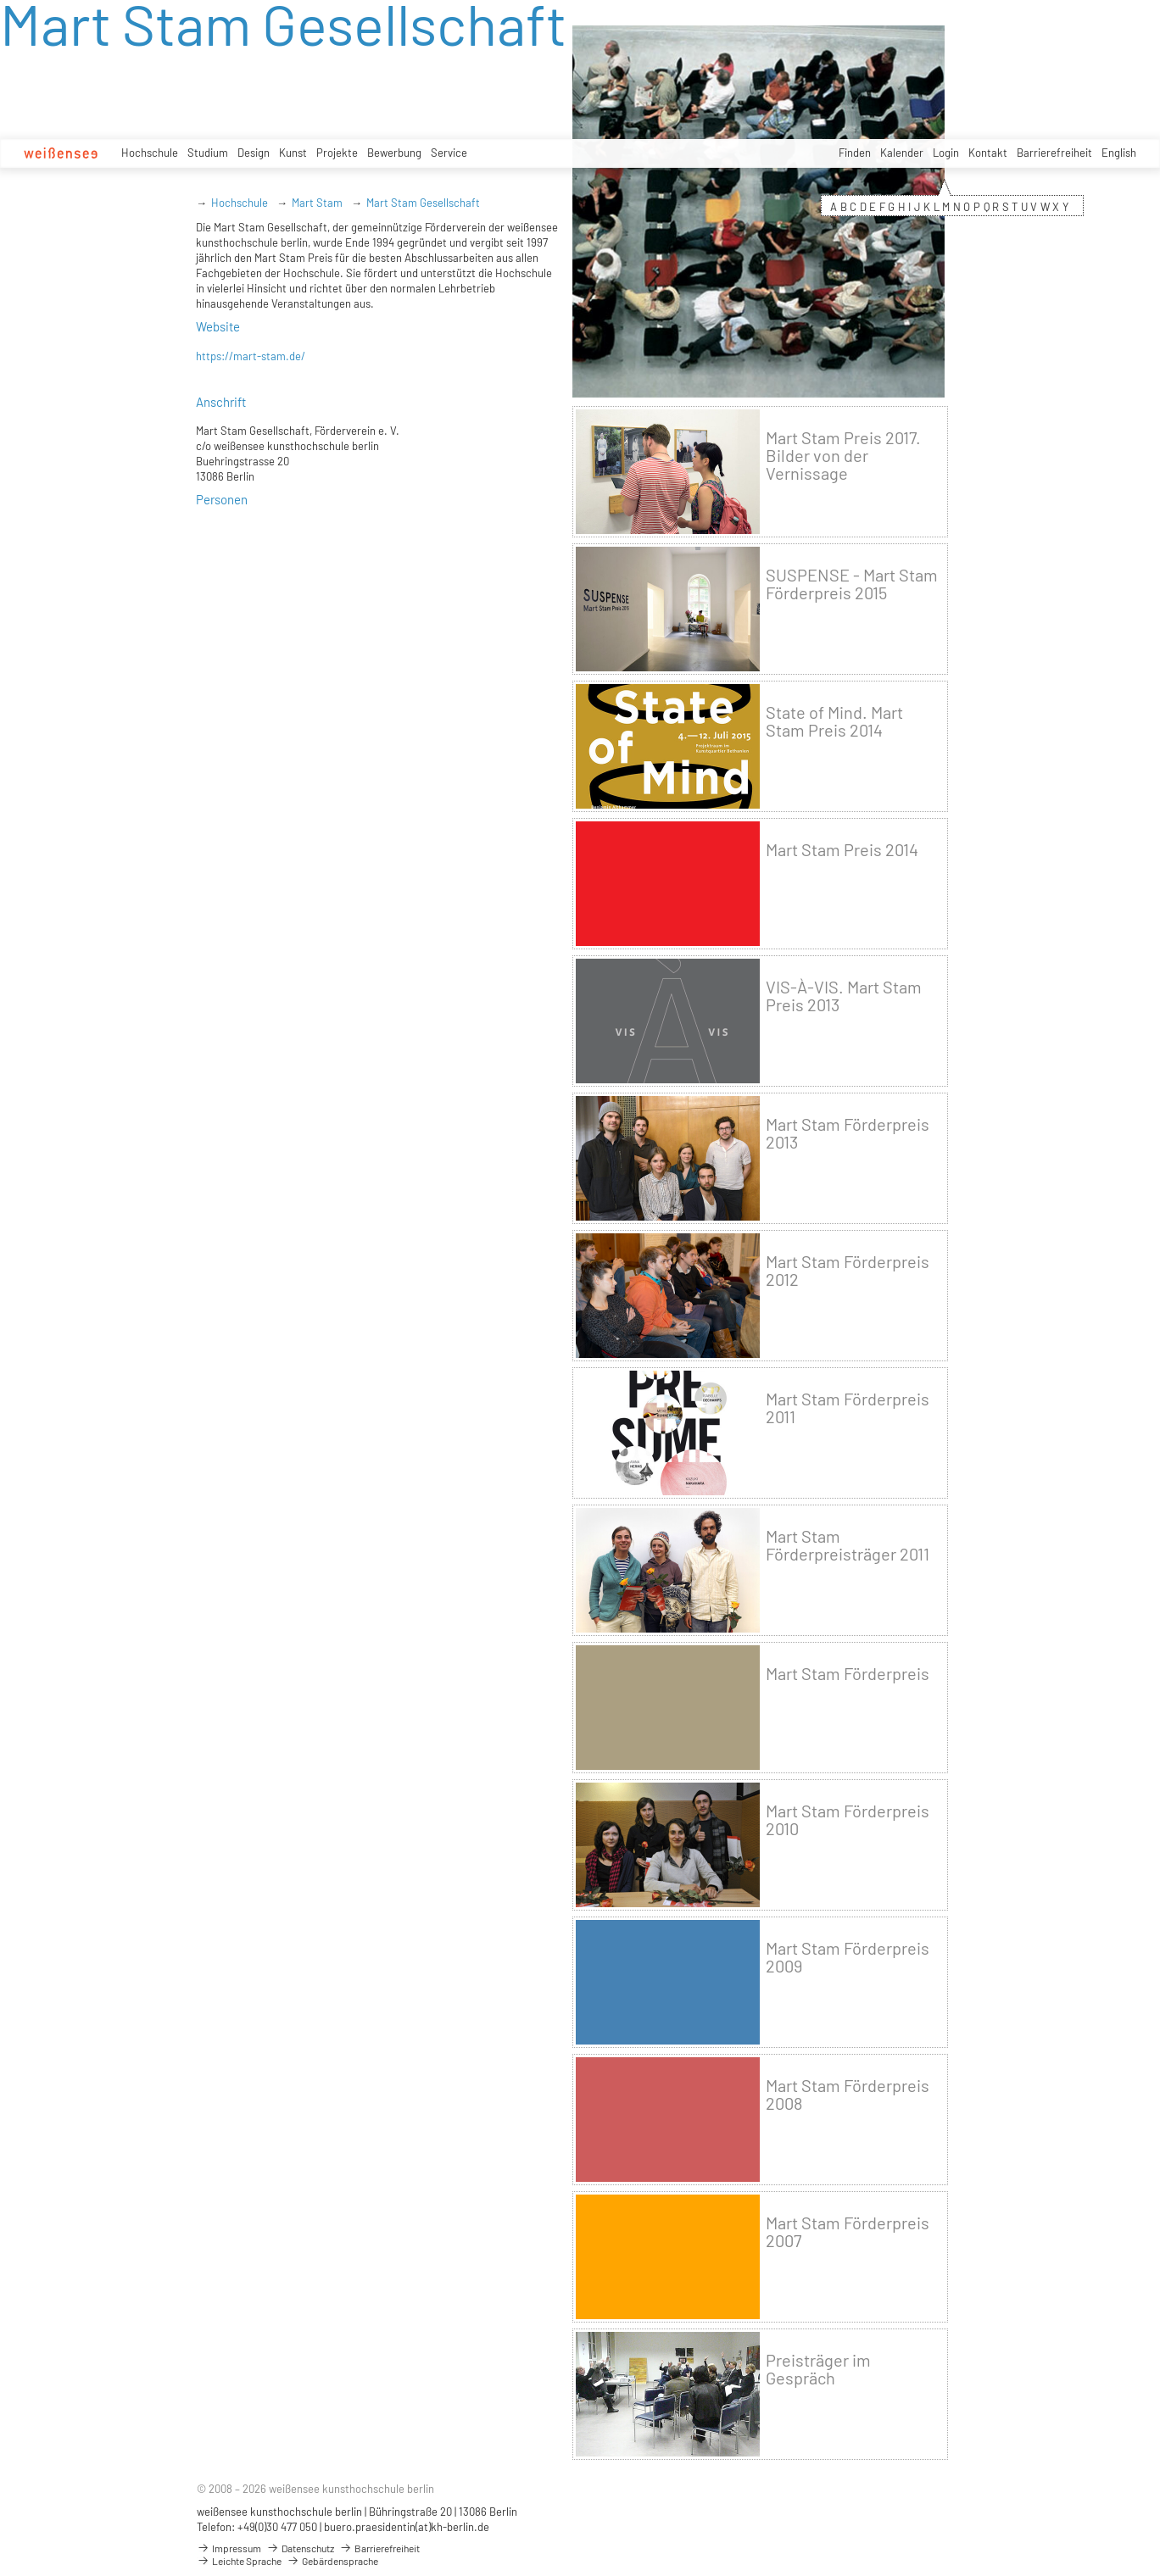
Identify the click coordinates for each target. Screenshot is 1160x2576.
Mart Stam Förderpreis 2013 (847, 1133)
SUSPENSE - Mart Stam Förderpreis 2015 (852, 584)
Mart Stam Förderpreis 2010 (847, 1820)
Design (253, 152)
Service (449, 152)
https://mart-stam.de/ (250, 356)
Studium (207, 152)
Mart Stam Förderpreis (847, 1674)
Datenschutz (300, 2548)
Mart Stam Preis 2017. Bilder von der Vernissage (843, 455)
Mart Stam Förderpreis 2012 (847, 1270)
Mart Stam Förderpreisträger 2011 (847, 1545)
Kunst (293, 152)
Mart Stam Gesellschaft (423, 202)
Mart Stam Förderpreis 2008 (847, 2094)
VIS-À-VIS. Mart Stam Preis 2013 (844, 996)
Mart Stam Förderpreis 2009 (847, 1957)
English (1118, 152)
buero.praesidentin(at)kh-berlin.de (406, 2527)
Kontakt (987, 152)
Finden (855, 152)
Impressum (229, 2548)
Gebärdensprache (332, 2561)
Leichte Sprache (239, 2561)
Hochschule (149, 152)
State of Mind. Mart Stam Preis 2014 (834, 721)
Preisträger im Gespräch (818, 2369)
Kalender (901, 152)
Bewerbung (394, 152)
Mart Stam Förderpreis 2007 (847, 2232)
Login (946, 152)
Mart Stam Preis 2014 (842, 850)
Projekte (337, 152)
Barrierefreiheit (1054, 152)
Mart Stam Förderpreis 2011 (847, 1408)
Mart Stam (317, 202)
